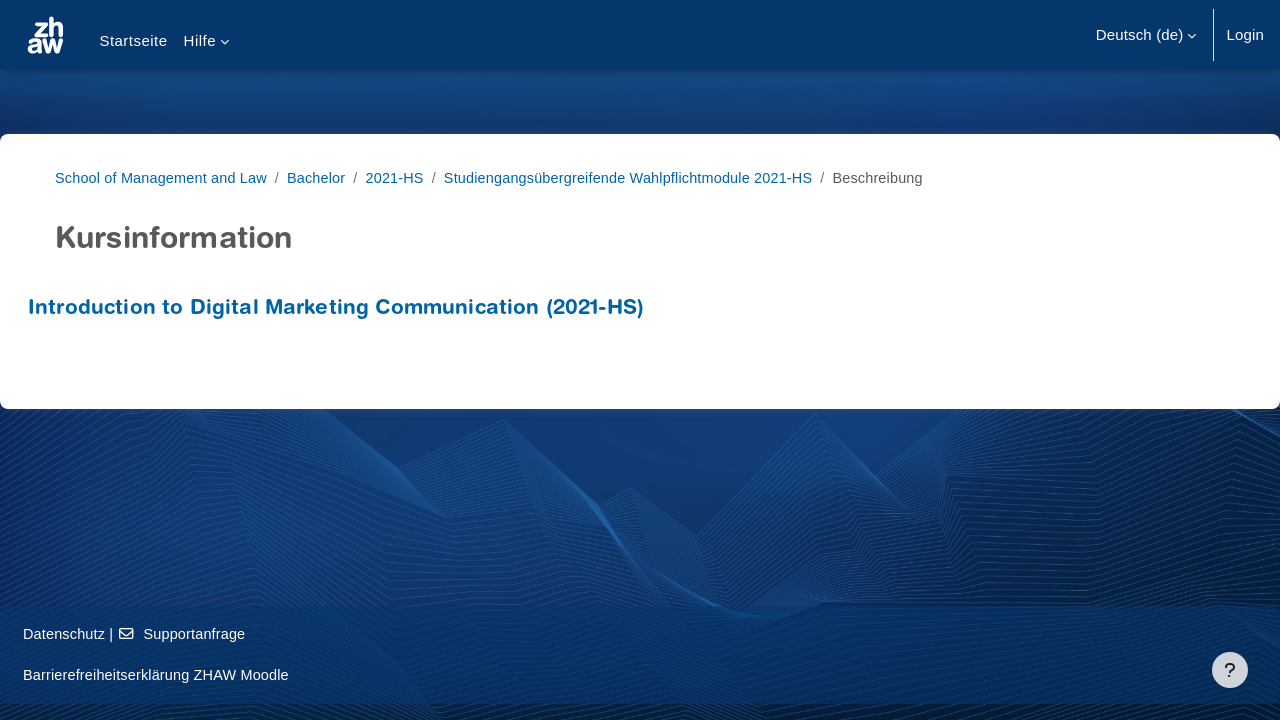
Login (1245, 34)
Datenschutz (113, 633)
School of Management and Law (181, 177)
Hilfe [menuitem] (200, 40)
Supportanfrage (235, 633)
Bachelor (341, 177)
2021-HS (422, 177)
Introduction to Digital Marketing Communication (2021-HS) (384, 309)
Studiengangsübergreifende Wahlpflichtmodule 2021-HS (663, 177)
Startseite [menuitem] (133, 40)
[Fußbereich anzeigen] (1230, 670)
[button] (1146, 35)
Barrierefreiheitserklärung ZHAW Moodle (209, 674)
